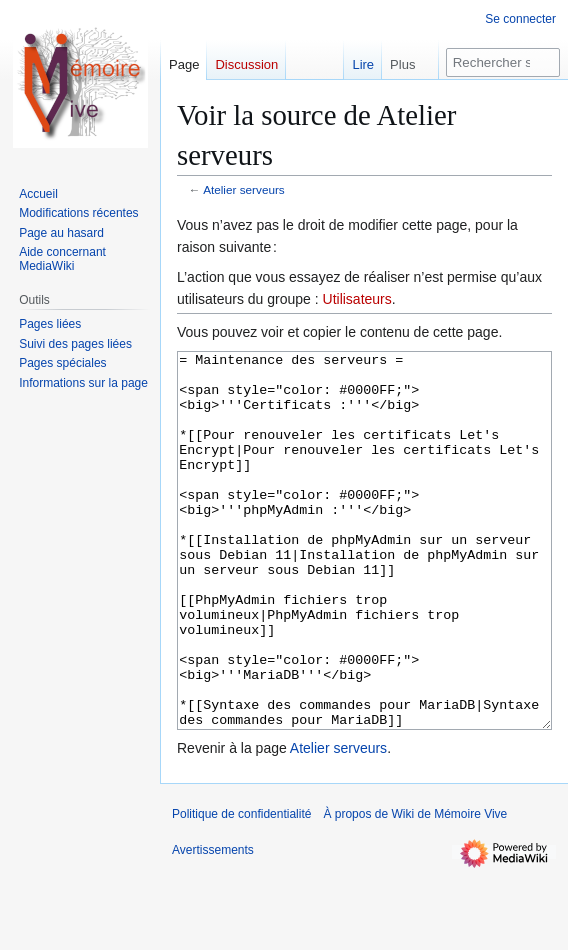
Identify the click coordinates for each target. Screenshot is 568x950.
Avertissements (213, 925)
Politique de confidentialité (241, 889)
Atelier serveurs (244, 189)
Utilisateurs (357, 299)
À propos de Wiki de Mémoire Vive (415, 889)
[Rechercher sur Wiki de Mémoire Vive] (503, 62)
